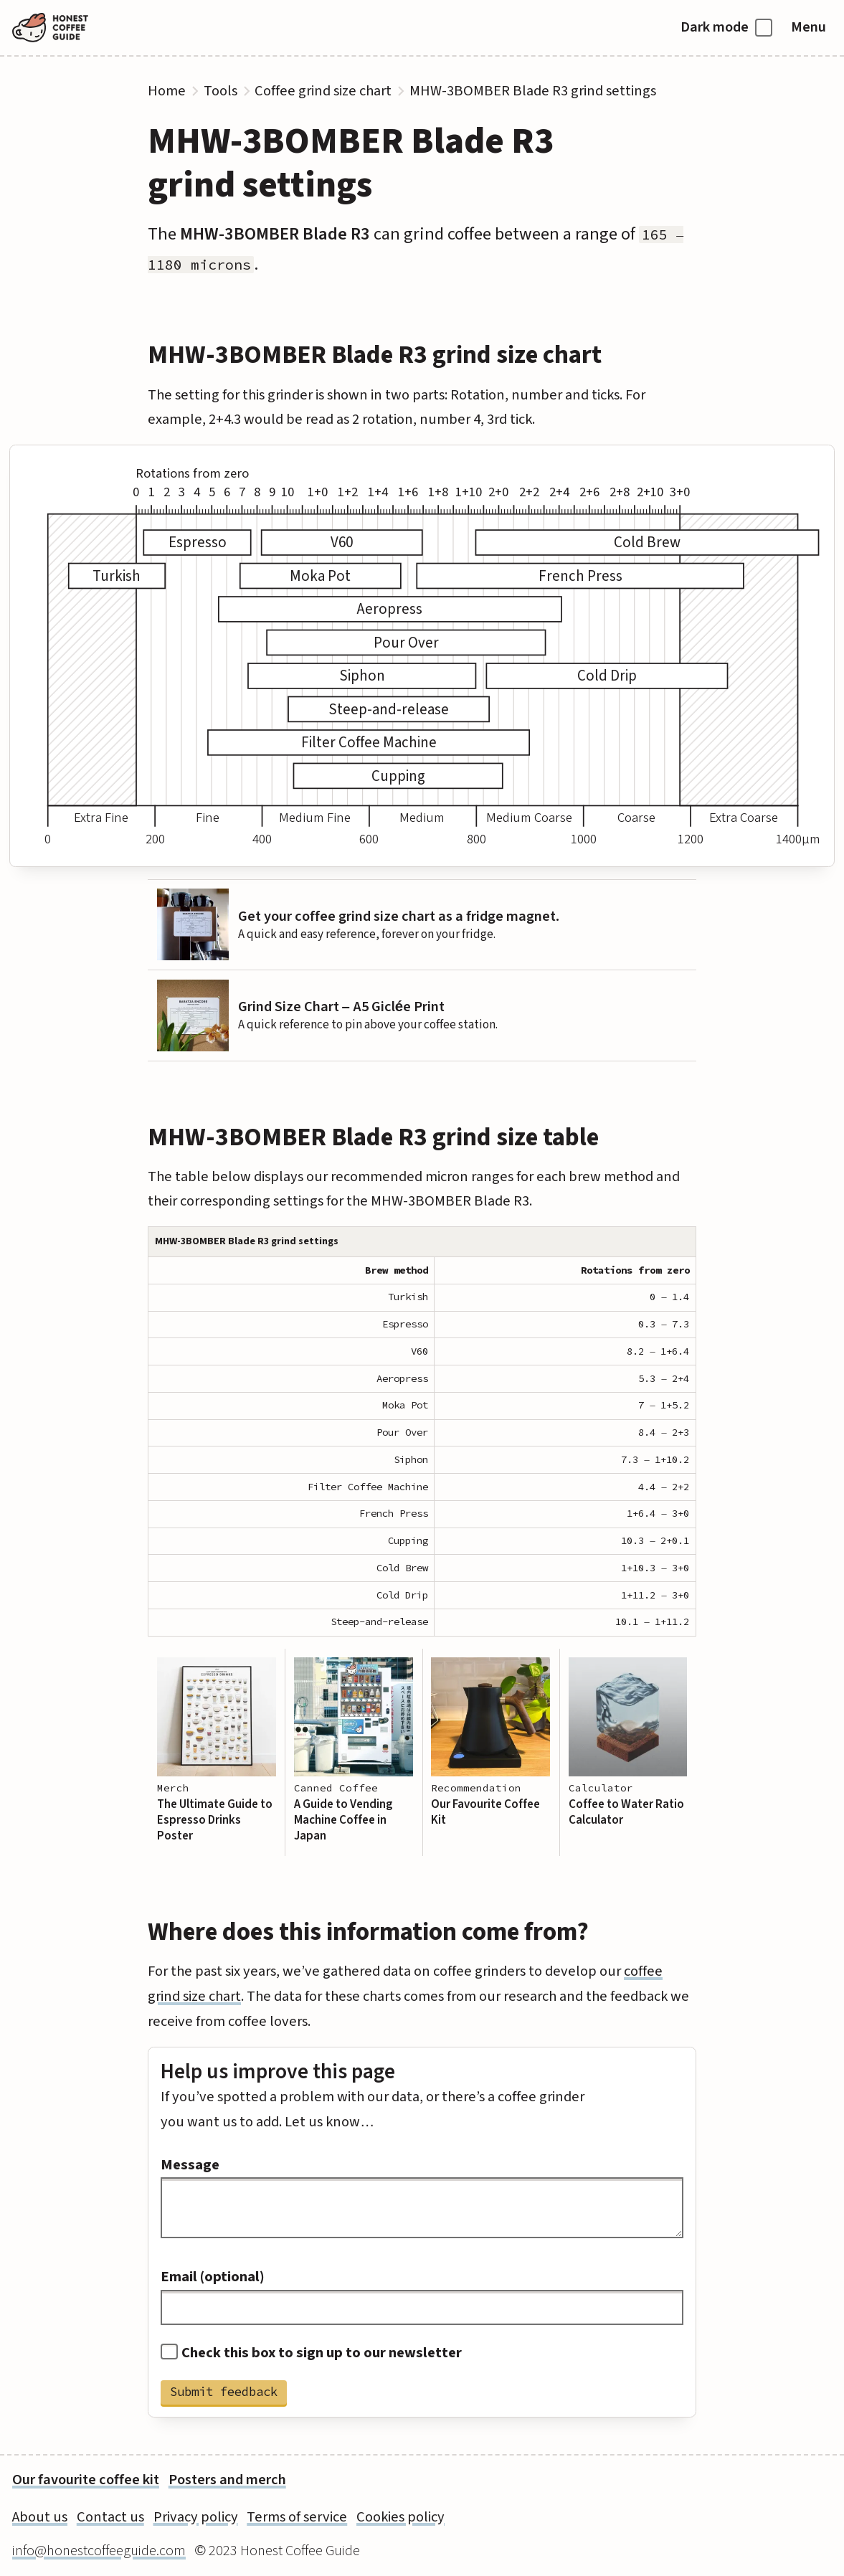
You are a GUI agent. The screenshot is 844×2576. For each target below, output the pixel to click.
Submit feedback (224, 2392)
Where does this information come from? (368, 1932)
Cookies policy (400, 2516)
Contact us (110, 2516)
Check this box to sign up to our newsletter (311, 2353)
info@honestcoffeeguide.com (99, 2550)
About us (39, 2516)
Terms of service (297, 2516)
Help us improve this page (278, 2072)
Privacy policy (195, 2516)
